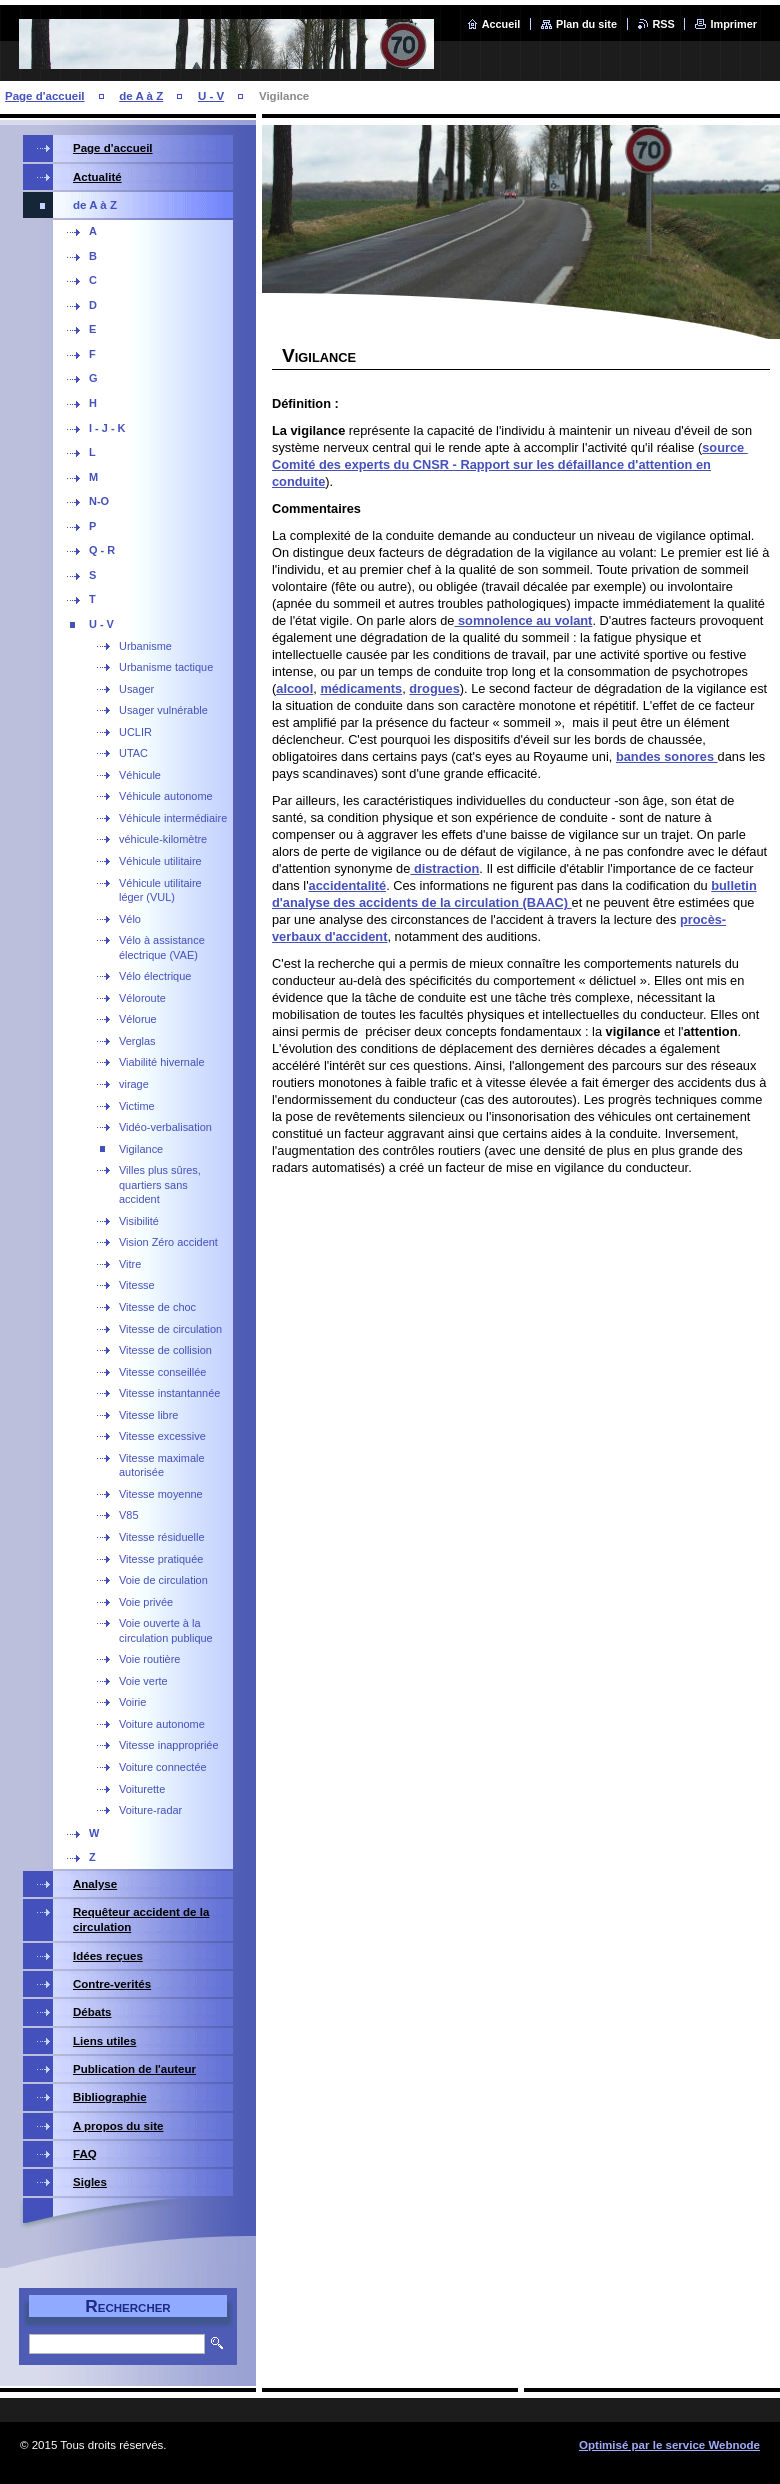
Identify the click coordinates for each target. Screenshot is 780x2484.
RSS (664, 24)
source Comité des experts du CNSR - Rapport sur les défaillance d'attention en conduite (510, 464)
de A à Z (141, 96)
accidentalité (348, 885)
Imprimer (733, 24)
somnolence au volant (523, 620)
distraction (444, 868)
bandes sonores (667, 756)
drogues (434, 688)
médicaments (361, 688)
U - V (211, 96)
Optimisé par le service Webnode (669, 2445)
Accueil (501, 24)
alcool (294, 688)
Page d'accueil (45, 96)
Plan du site (586, 24)
